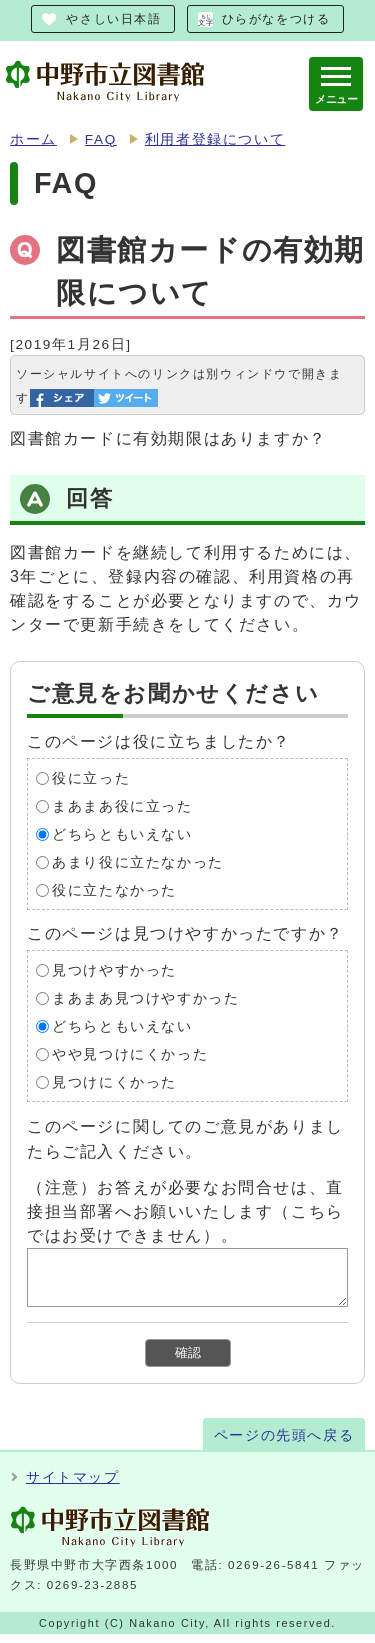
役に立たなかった (114, 890)
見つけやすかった (114, 970)
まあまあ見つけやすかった (145, 998)
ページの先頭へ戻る (284, 1444)
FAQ (101, 139)
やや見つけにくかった (130, 1054)
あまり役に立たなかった (138, 862)
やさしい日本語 (113, 19)
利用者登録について (215, 139)
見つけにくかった (114, 1082)
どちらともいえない (122, 834)
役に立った (91, 778)
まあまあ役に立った (122, 806)
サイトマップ (73, 1486)
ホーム (33, 139)
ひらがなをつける (276, 19)
